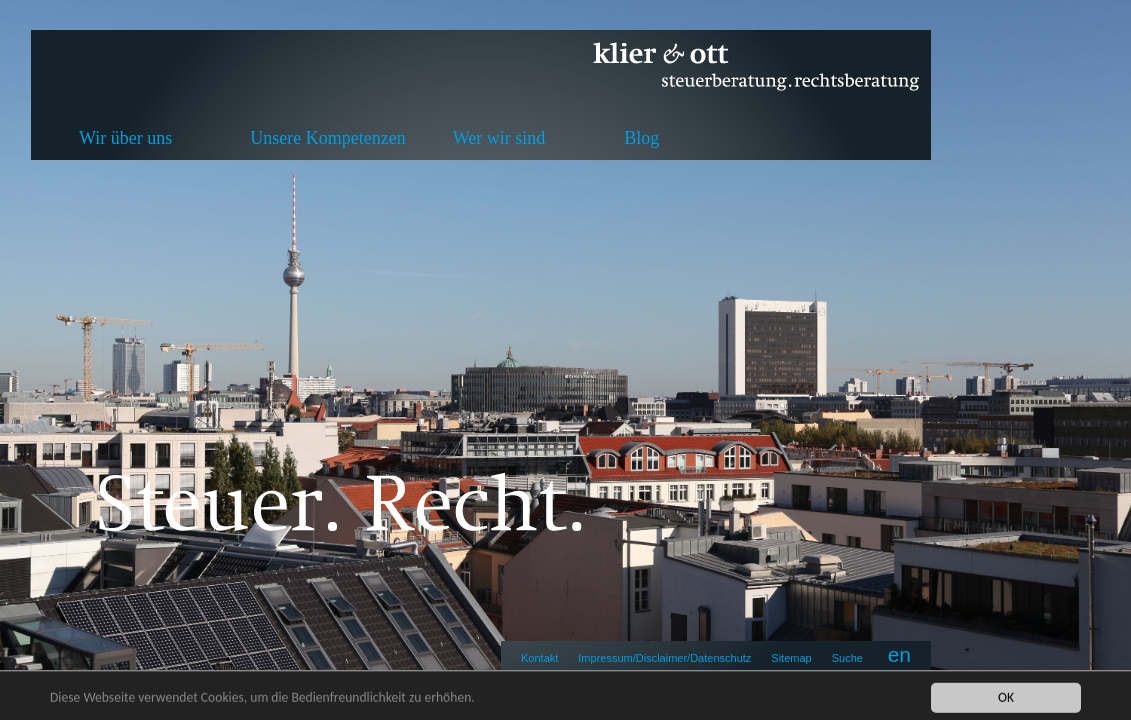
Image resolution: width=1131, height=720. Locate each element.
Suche (847, 658)
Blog (641, 138)
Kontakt (539, 658)
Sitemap (791, 658)
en (899, 654)
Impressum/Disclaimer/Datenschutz (664, 658)
